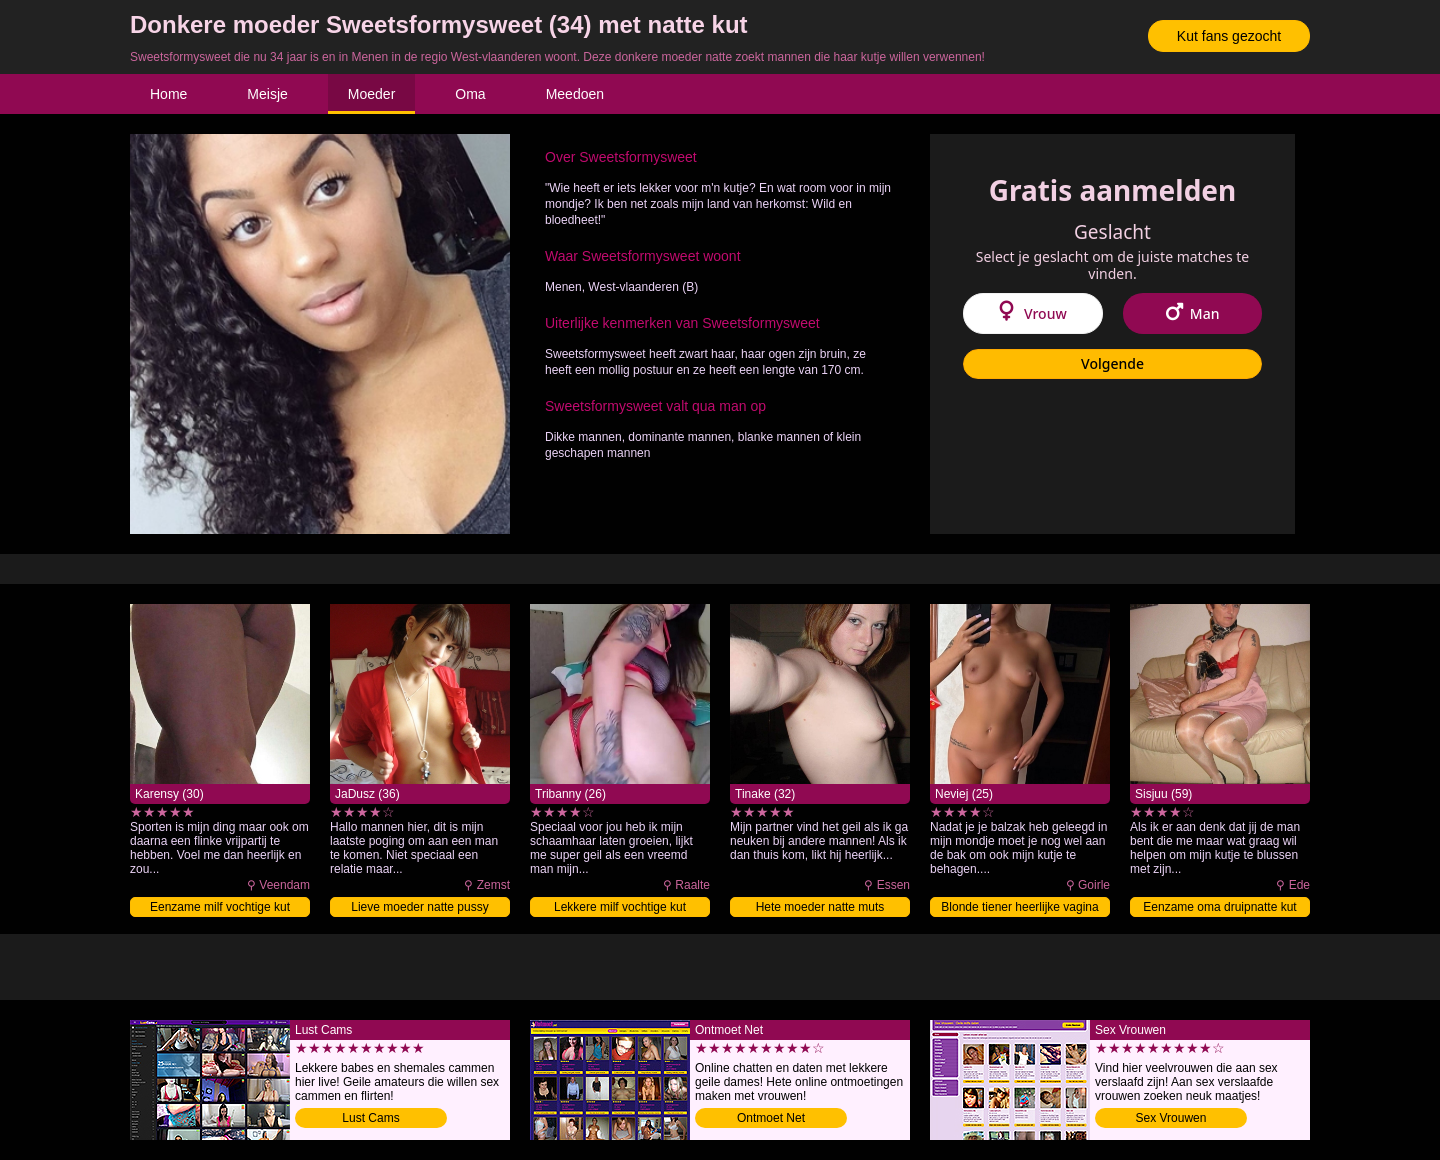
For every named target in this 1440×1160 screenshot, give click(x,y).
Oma (470, 94)
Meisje (267, 94)
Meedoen (575, 94)
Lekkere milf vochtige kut (620, 907)
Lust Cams (370, 1118)
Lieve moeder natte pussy (419, 907)
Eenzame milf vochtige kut (220, 907)
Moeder (371, 94)
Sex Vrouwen (1171, 1118)
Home (168, 94)
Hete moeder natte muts (820, 907)
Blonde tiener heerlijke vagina (1019, 907)
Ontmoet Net (771, 1118)
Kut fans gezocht (1229, 36)
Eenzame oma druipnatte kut (1219, 907)
